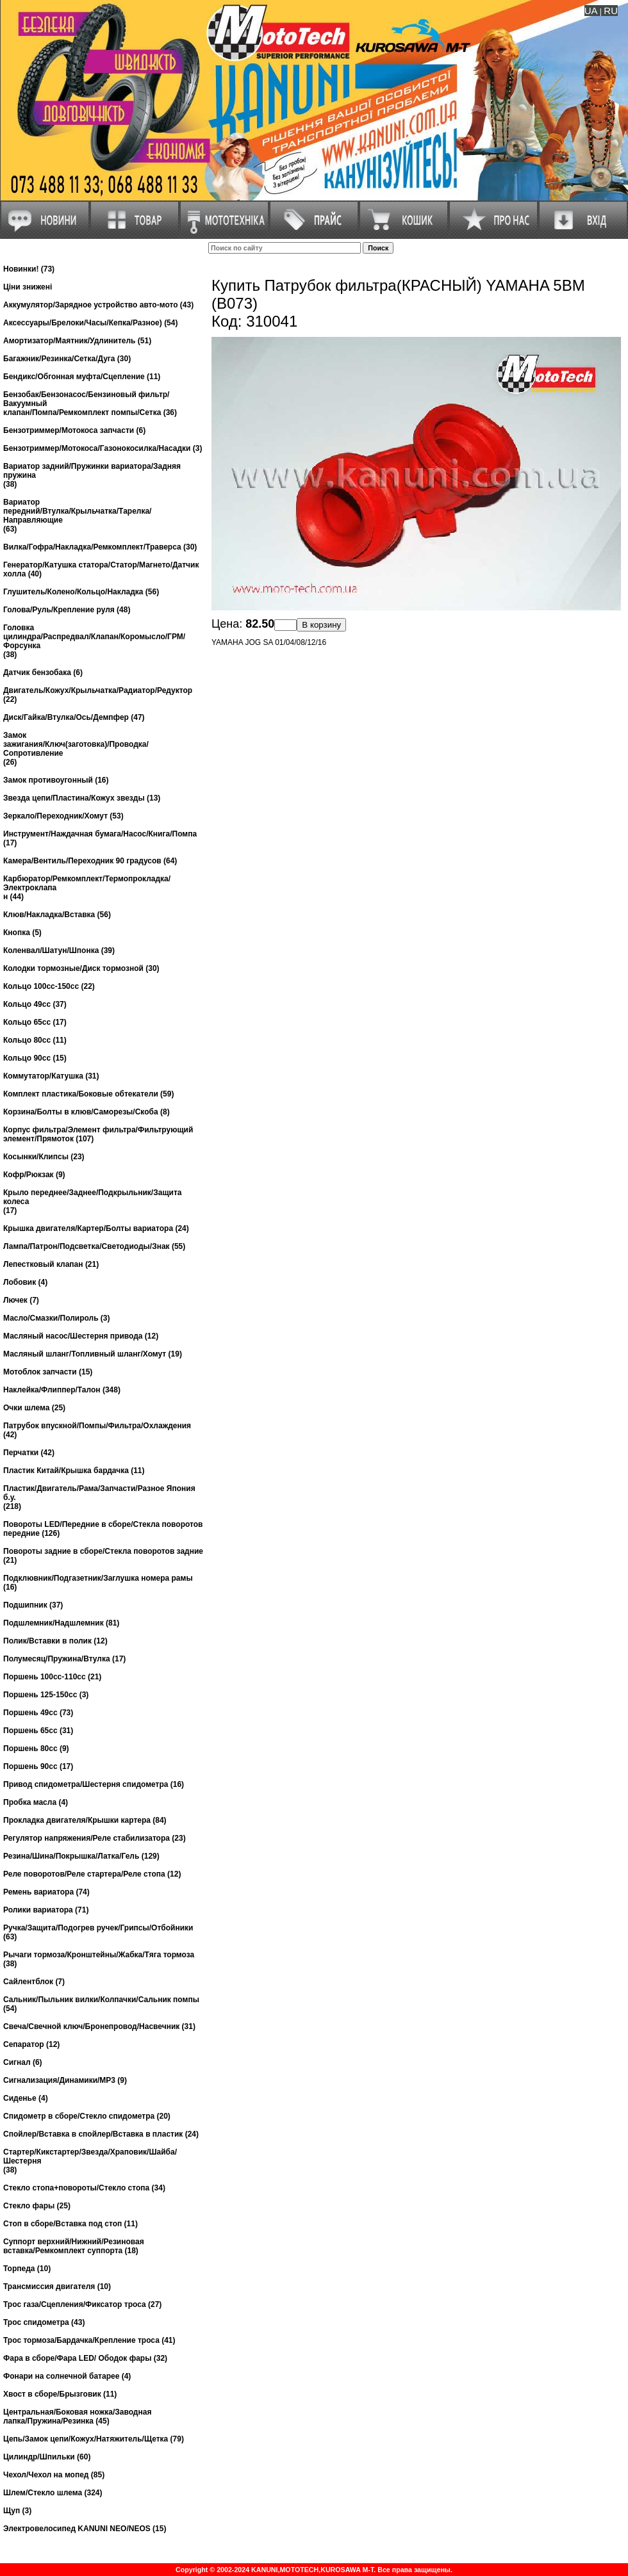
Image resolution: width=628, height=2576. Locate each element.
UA (591, 10)
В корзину (321, 625)
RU (611, 10)
